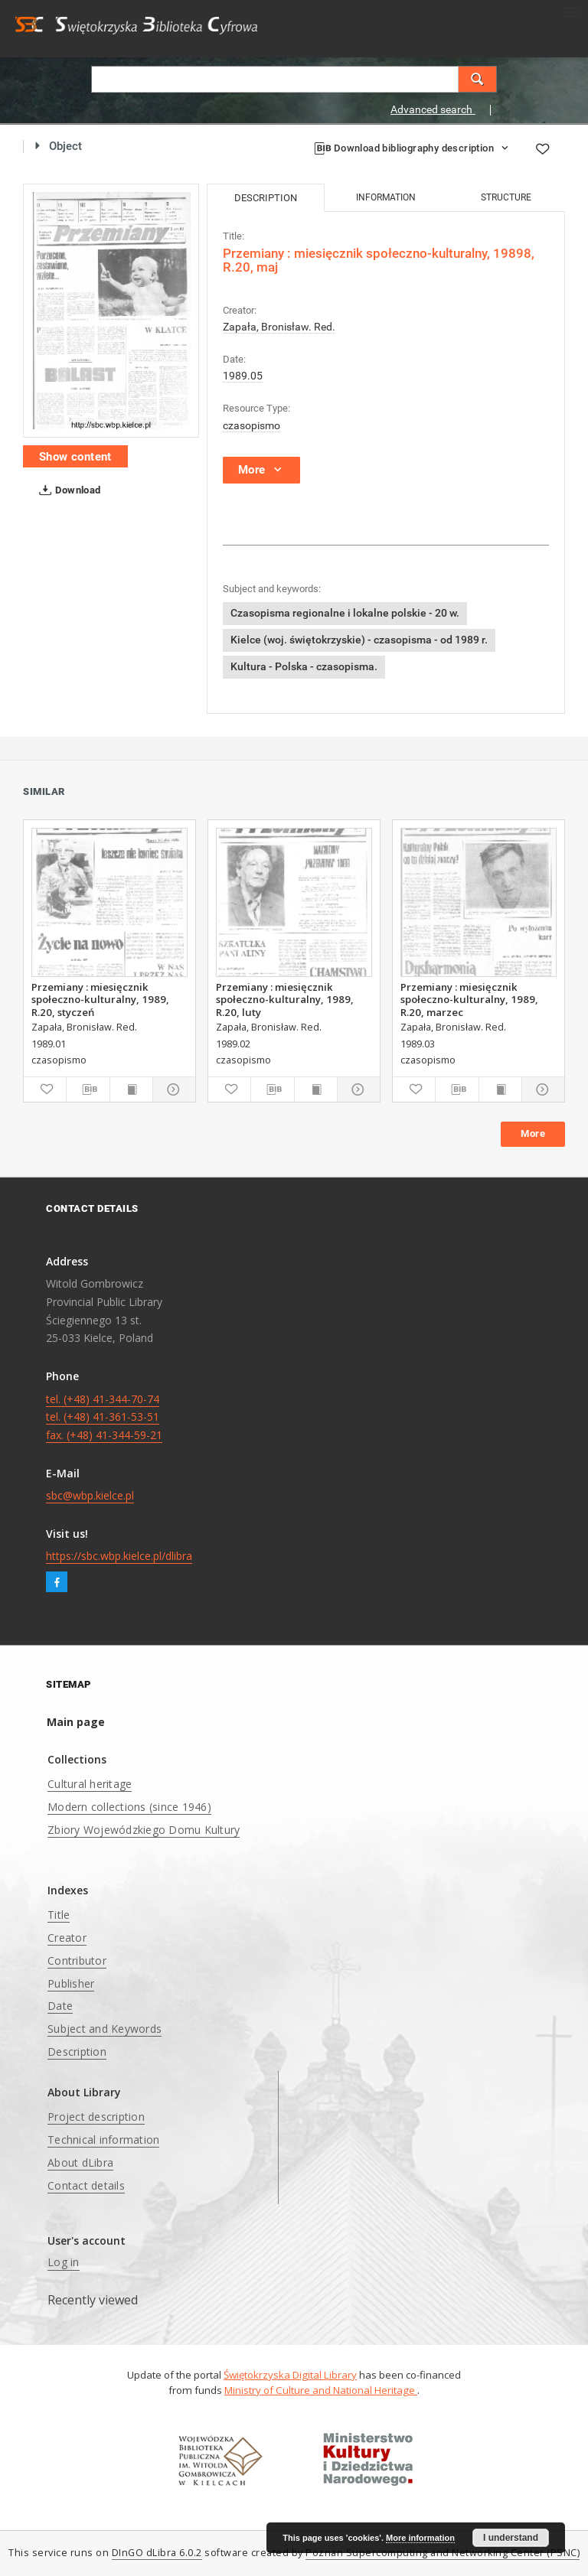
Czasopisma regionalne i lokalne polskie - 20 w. (344, 613)
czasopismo (251, 425)
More (533, 1133)
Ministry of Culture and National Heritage (320, 2390)
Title (58, 1914)
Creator (67, 1937)
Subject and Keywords (104, 2028)
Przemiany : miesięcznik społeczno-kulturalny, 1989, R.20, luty (285, 999)
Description (76, 2051)
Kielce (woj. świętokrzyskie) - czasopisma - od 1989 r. (359, 639)
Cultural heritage (89, 1783)
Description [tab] (265, 198)
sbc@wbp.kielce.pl (90, 1495)
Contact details (86, 2185)
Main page (76, 1722)
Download (67, 490)
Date (60, 2005)
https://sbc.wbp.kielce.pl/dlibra (119, 1556)
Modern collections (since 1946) (129, 1806)
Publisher (70, 1983)
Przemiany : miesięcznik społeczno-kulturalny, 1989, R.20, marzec (469, 999)
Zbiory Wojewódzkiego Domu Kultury (143, 1829)
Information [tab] (386, 197)
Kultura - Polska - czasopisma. (303, 666)
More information (420, 2537)
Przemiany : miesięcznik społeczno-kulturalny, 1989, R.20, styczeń (100, 999)
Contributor (76, 1960)
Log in (63, 2262)
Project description (96, 2116)
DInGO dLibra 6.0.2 (157, 2552)
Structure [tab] (506, 197)
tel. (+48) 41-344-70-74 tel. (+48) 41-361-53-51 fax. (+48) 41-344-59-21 (104, 1417)
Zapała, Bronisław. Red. (279, 327)
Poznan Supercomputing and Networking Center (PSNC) (442, 2552)
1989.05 (243, 376)
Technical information (103, 2139)
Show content (75, 457)
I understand (510, 2537)
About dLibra (80, 2162)
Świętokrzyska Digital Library (290, 2375)
